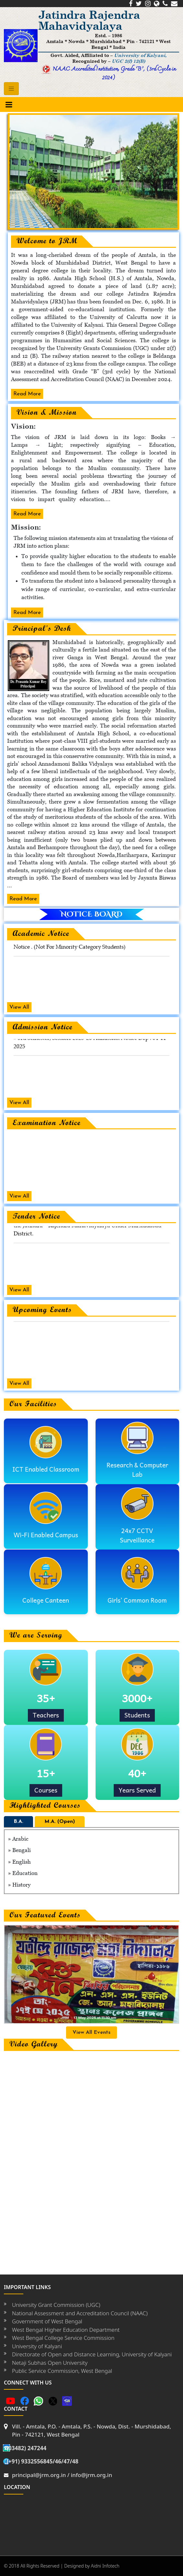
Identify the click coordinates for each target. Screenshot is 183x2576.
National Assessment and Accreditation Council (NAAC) (80, 2313)
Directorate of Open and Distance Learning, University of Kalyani (92, 2354)
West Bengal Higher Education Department (66, 2329)
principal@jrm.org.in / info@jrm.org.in (62, 2475)
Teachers (46, 1715)
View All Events (91, 2032)
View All (19, 1007)
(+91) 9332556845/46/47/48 (42, 2461)
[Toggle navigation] (11, 88)
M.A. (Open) (59, 1821)
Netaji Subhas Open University (49, 2362)
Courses (45, 1790)
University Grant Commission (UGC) (56, 2304)
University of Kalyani (37, 2346)
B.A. (18, 1821)
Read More (27, 394)
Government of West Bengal (47, 2321)
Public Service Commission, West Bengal (62, 2370)
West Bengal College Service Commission (63, 2337)
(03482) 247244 (26, 2448)
